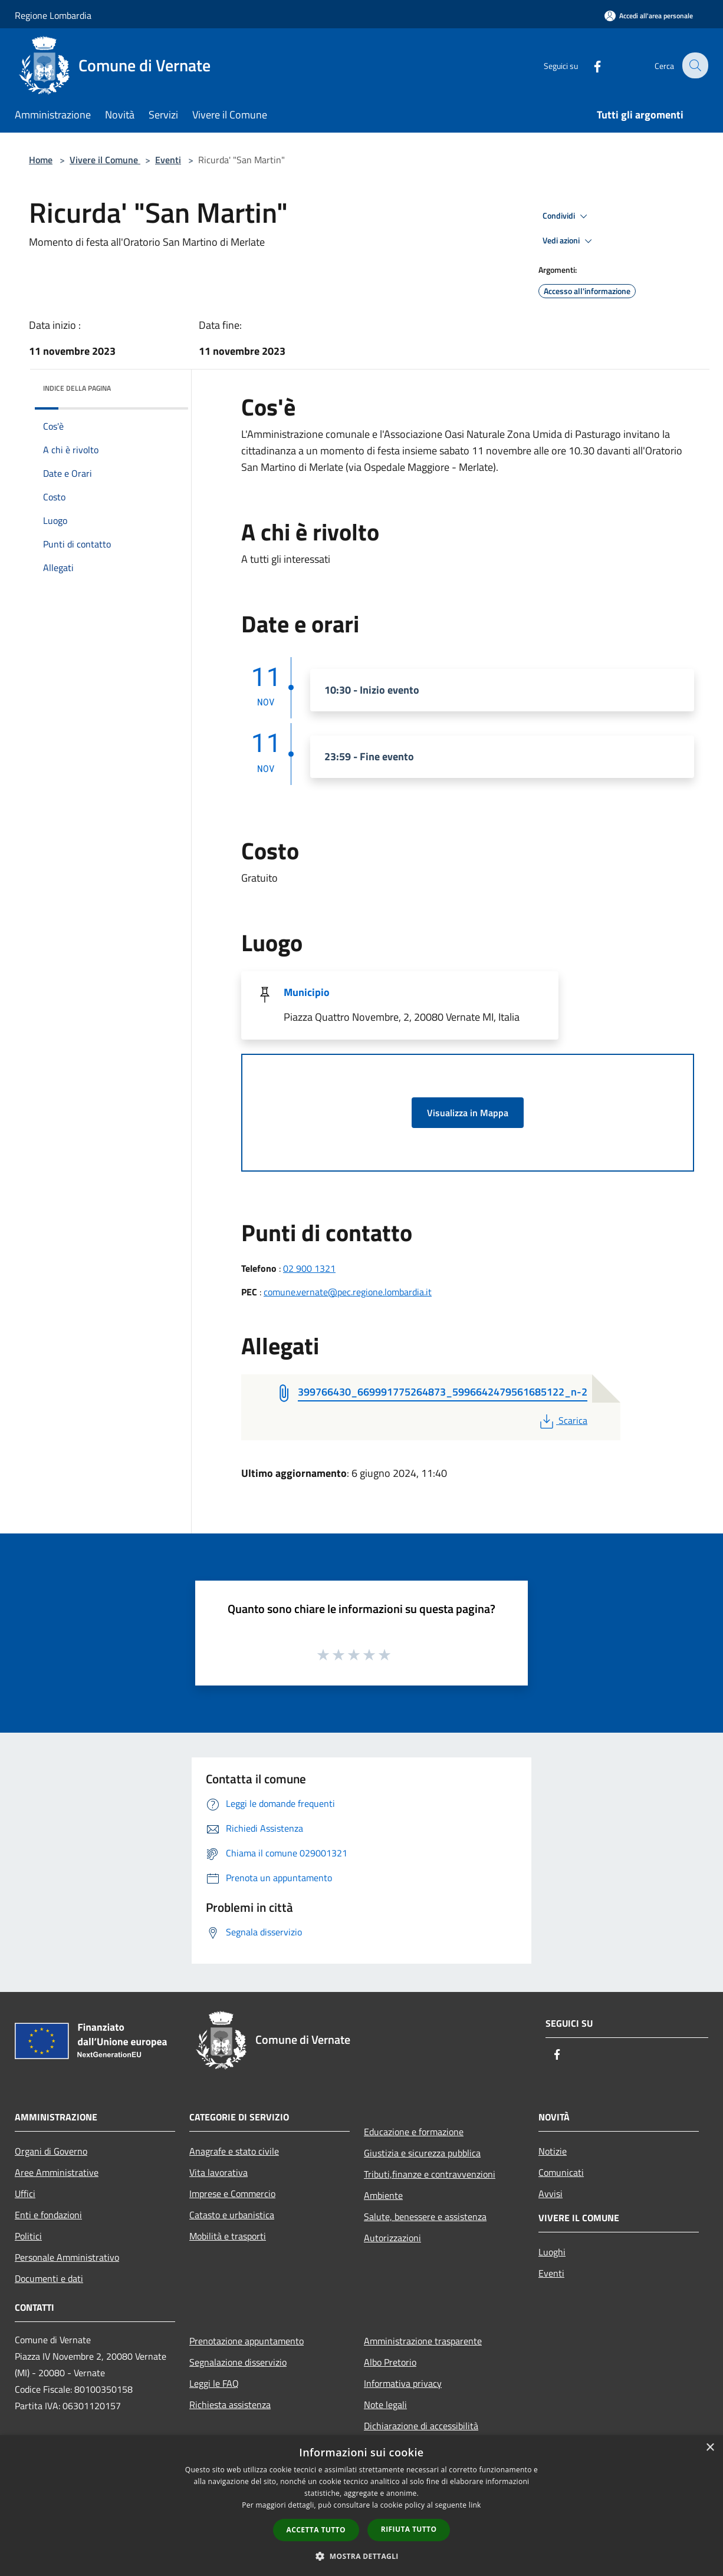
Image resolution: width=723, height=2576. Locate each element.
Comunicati (561, 2172)
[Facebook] (589, 65)
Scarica (562, 1420)
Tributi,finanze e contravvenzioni (429, 2174)
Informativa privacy (403, 2383)
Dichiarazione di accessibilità (421, 2426)
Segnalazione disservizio (238, 2362)
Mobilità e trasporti (227, 2236)
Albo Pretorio (390, 2362)
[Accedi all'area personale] (648, 15)
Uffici (25, 2193)
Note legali (385, 2404)
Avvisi (550, 2193)
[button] (361, 2556)
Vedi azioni (569, 241)
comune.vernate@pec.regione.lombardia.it (348, 1292)
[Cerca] (694, 65)
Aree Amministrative (56, 2172)
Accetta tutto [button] (316, 2530)
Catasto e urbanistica (231, 2215)
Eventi (168, 160)
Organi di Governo (51, 2151)
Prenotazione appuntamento (246, 2341)
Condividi (567, 216)
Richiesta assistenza (230, 2404)
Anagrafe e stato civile (234, 2151)
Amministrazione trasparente (423, 2341)
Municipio (307, 992)
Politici (28, 2236)
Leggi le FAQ (214, 2383)
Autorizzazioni (392, 2238)
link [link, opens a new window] (475, 2505)
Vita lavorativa (218, 2172)
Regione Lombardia (53, 15)
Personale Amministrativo (67, 2257)
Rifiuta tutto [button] (409, 2529)
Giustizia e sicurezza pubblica (422, 2153)
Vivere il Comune (105, 160)
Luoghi (552, 2252)
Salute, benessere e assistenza (425, 2216)
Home (40, 160)
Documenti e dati (49, 2278)
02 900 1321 (309, 1268)
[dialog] (361, 2505)
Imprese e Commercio (232, 2193)
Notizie (552, 2151)
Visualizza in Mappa (467, 1113)
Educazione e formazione (414, 2132)
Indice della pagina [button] (77, 388)
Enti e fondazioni (48, 2215)
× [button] (709, 2447)
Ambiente (383, 2195)
